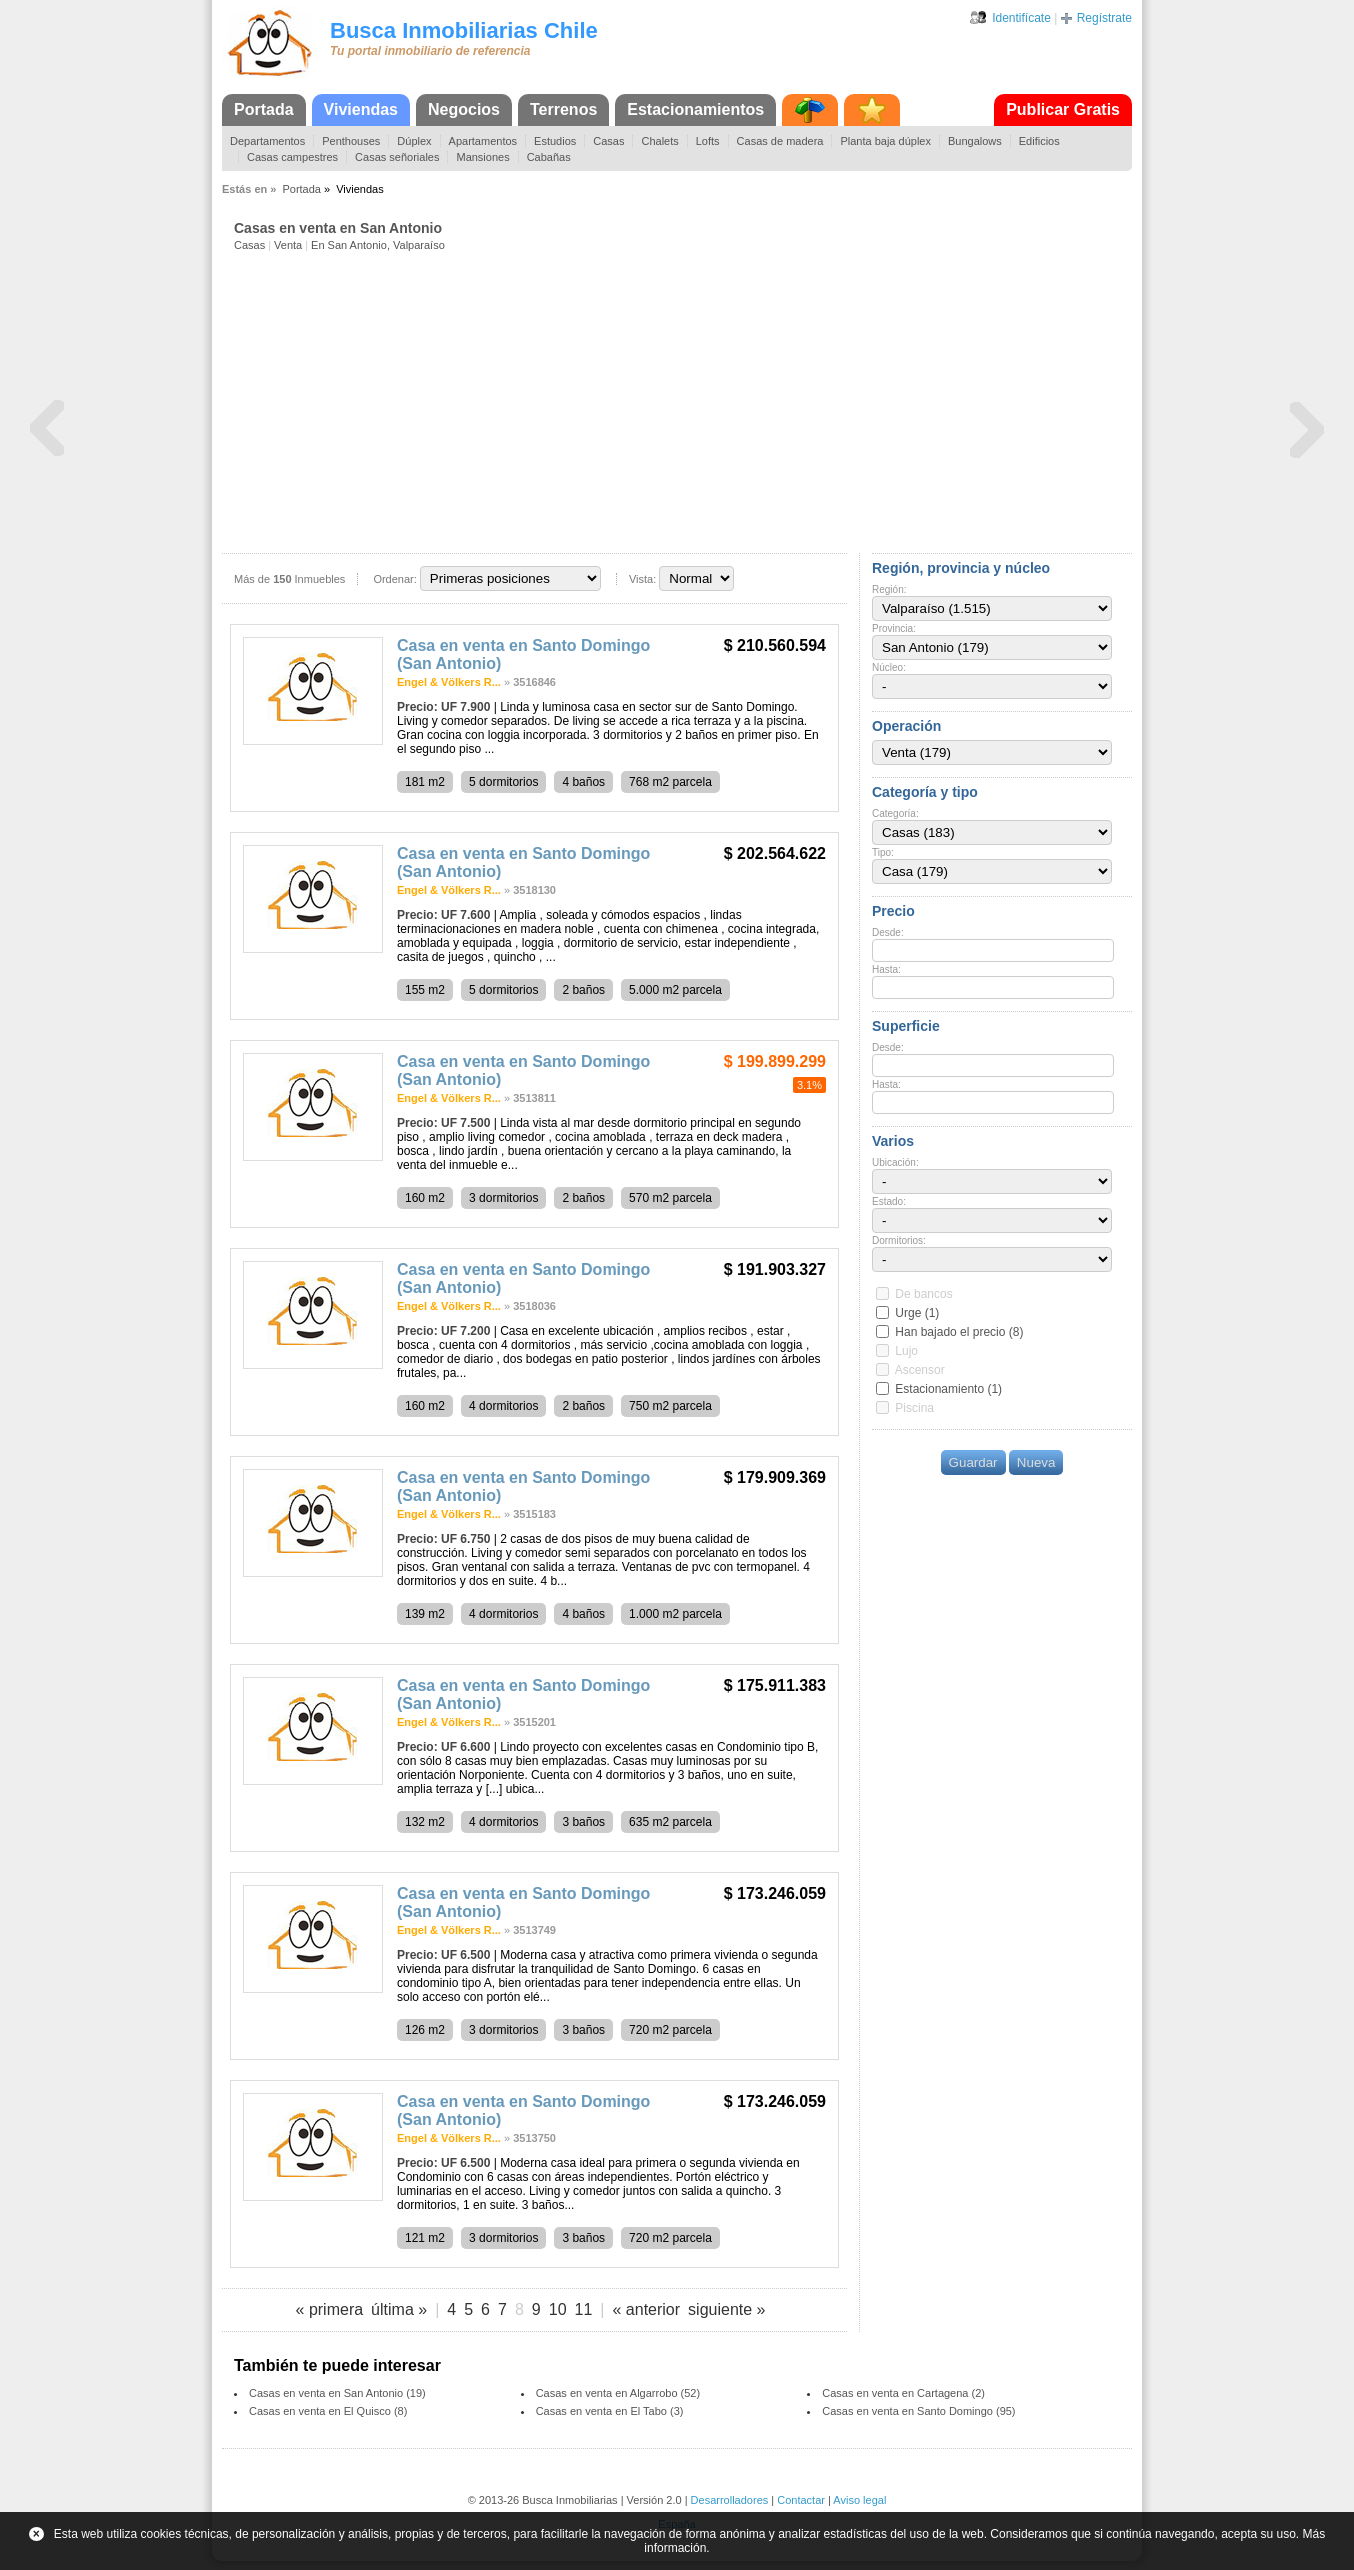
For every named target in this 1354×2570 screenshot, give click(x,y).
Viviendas (361, 109)
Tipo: (883, 852)
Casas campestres (292, 157)
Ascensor (920, 1370)
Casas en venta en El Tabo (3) (610, 2411)
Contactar (801, 2500)
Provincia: (894, 628)
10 (558, 2309)
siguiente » (726, 2309)
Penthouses (351, 141)
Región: (889, 589)
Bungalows (975, 141)
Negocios (464, 109)
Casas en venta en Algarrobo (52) (618, 2393)
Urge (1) (917, 1313)
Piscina (914, 1408)
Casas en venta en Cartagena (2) (903, 2393)
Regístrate (1104, 18)
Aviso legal (859, 2500)
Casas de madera (780, 141)
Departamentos (267, 141)
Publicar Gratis (1063, 109)
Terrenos (563, 109)
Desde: (888, 932)
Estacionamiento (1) (948, 1389)
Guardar (973, 1462)
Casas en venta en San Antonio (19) (337, 2393)
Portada (264, 109)
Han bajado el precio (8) (959, 1332)
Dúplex (414, 141)
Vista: (642, 579)
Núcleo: (889, 667)
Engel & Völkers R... (449, 682)
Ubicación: (895, 1162)
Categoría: (895, 813)
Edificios (1039, 141)
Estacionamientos (695, 109)
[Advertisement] (683, 401)
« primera (330, 2309)
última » (399, 2309)
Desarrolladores (730, 2500)
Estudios (555, 141)
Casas (608, 141)
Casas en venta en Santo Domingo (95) (918, 2411)
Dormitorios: (899, 1240)
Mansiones (482, 157)
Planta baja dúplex (885, 141)
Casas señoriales (397, 157)
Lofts (708, 141)
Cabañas (549, 157)
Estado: (889, 1201)
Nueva (1036, 1462)
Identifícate (1021, 18)
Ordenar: (394, 579)
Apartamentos (483, 141)
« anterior (646, 2309)
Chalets (659, 141)
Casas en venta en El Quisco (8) (328, 2411)
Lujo (906, 1351)
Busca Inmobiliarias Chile (464, 30)
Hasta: (886, 969)
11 (584, 2309)
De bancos (923, 1294)
